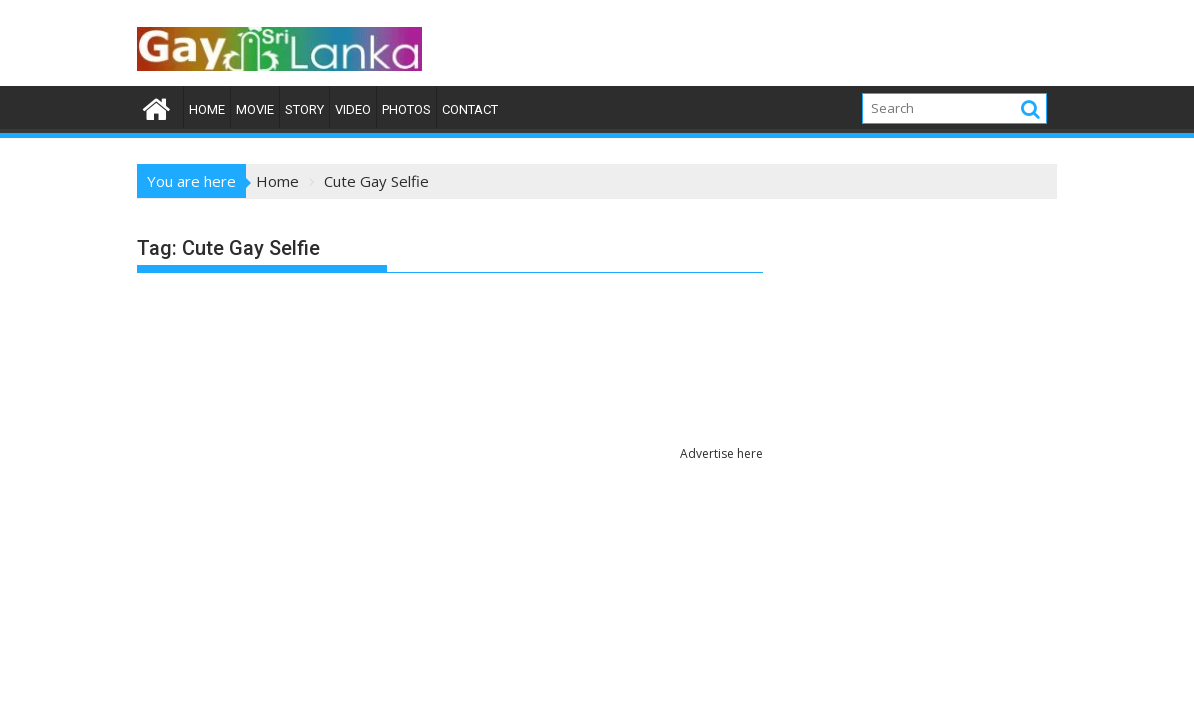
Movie (255, 109)
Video (353, 109)
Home (207, 109)
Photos (406, 109)
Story (304, 109)
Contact (470, 109)
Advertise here (721, 453)
